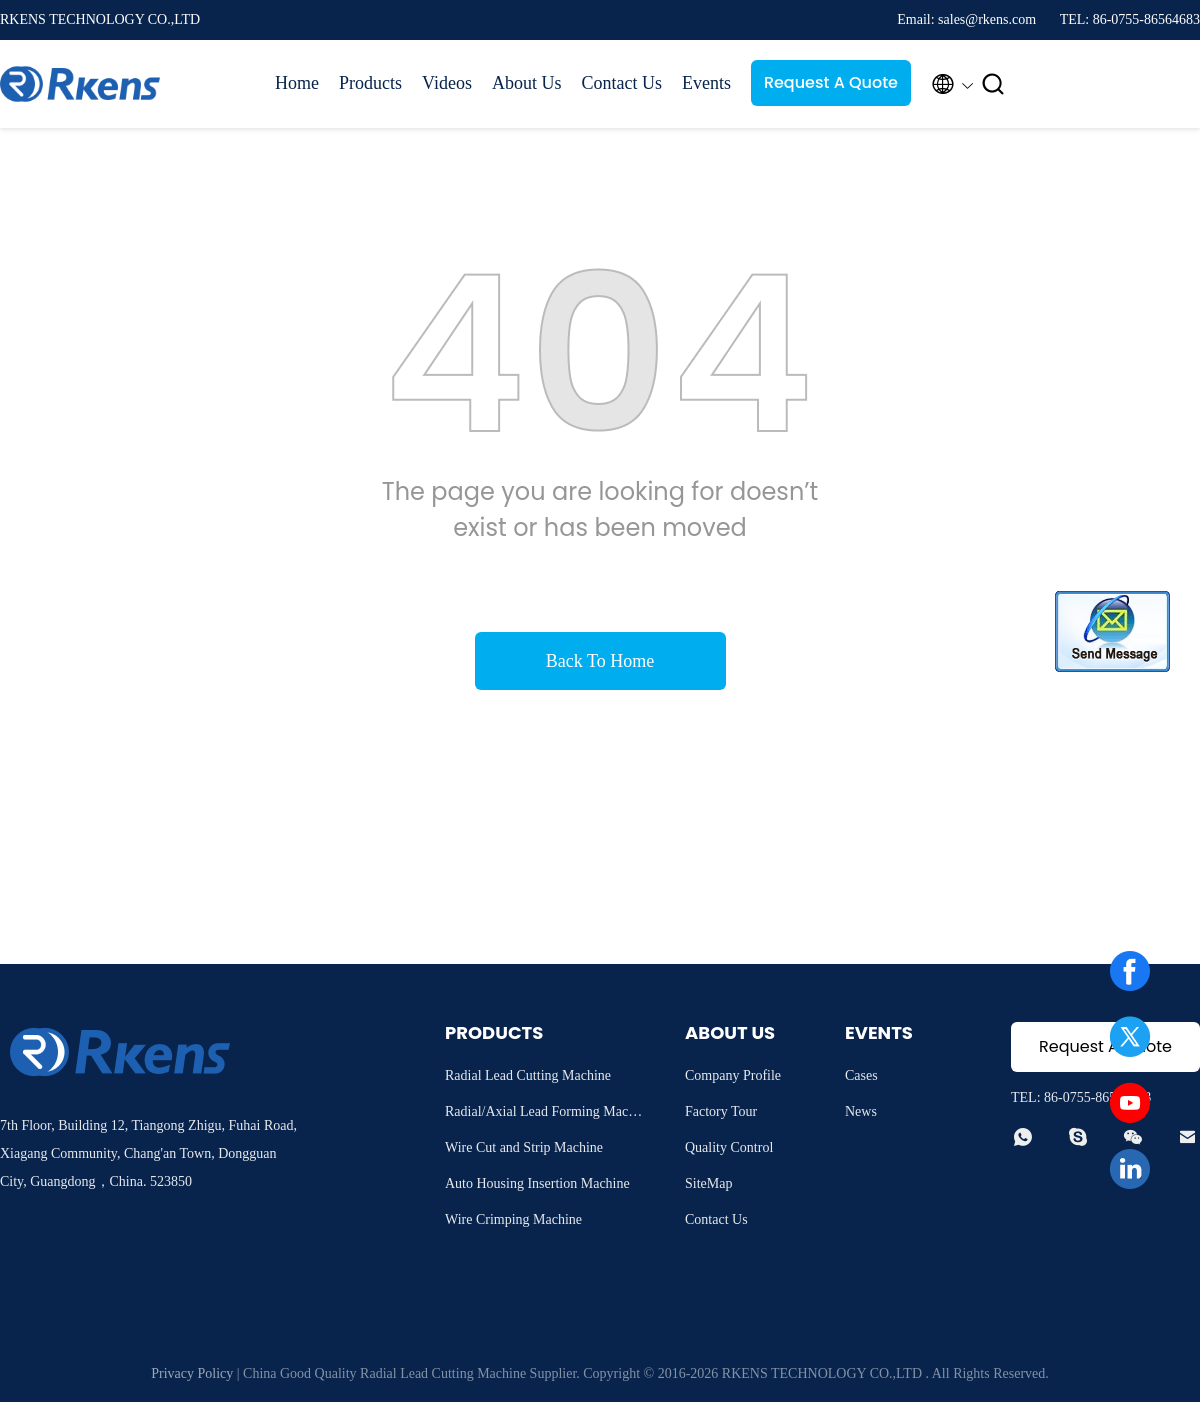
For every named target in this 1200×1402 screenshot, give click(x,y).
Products (370, 83)
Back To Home (600, 661)
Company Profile (733, 1075)
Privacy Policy (192, 1373)
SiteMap (708, 1183)
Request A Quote (831, 82)
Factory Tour (721, 1111)
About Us (527, 83)
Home (297, 83)
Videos (447, 83)
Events (706, 83)
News (861, 1111)
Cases (861, 1075)
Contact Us (621, 83)
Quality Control (729, 1147)
